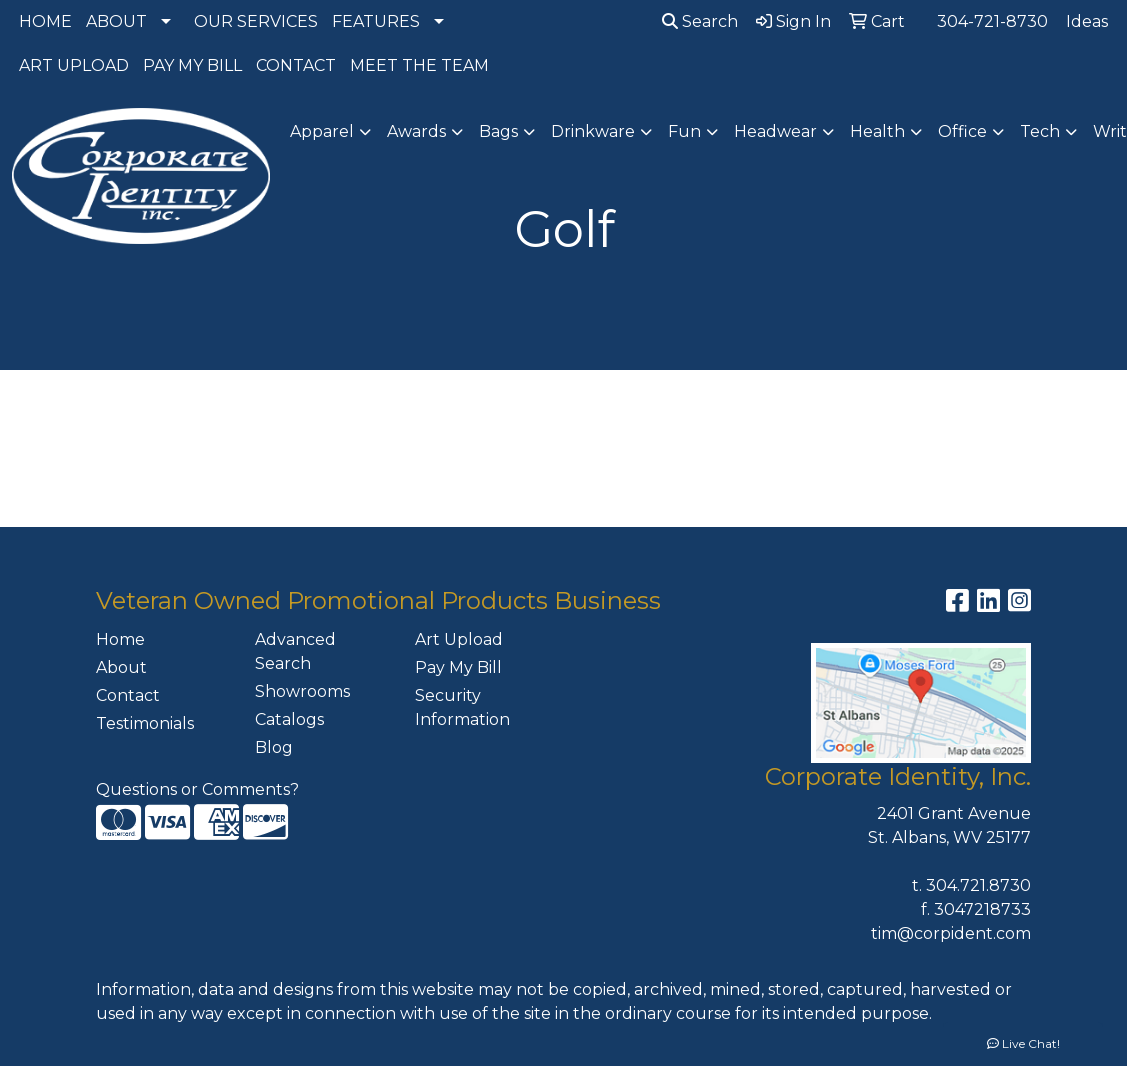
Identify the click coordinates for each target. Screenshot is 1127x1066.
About (121, 667)
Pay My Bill (458, 667)
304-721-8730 (992, 21)
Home (120, 639)
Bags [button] (498, 131)
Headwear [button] (775, 131)
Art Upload (459, 639)
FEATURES (376, 21)
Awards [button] (416, 131)
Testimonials (145, 723)
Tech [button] (1040, 131)
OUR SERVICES (256, 21)
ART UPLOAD (74, 65)
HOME (45, 21)
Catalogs (289, 719)
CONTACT (296, 65)
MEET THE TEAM (419, 65)
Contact (128, 695)
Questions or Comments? (197, 789)
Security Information (462, 707)
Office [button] (962, 131)
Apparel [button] (322, 131)
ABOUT (116, 21)
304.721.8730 (978, 885)
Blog (274, 747)
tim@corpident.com (951, 933)
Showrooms (302, 691)
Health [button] (877, 131)
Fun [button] (684, 131)
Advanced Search (295, 651)
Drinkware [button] (593, 131)
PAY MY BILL (192, 65)
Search (700, 21)
